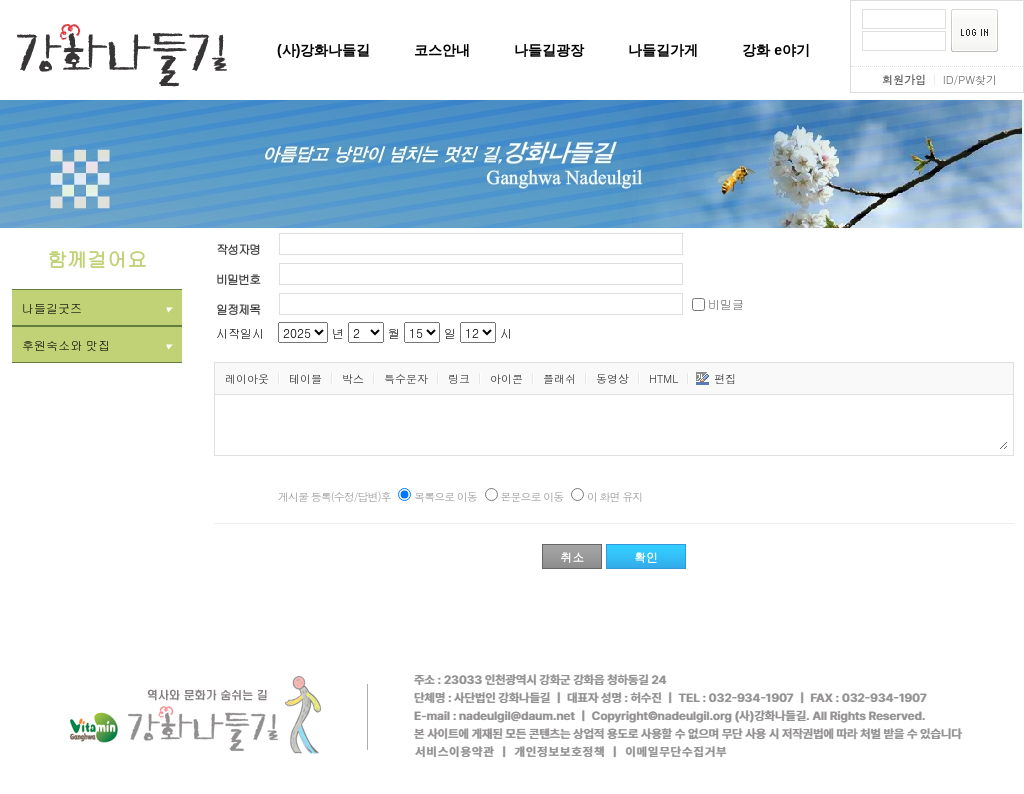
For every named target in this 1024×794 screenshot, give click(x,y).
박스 (353, 378)
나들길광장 (549, 50)
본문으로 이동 (532, 496)
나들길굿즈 (97, 307)
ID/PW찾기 (970, 79)
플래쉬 (559, 378)
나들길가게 (663, 50)
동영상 (612, 378)
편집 (716, 378)
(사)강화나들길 (323, 50)
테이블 (305, 378)
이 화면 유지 (614, 496)
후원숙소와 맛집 (97, 344)
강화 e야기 (776, 50)
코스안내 (442, 50)
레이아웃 (247, 378)
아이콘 (506, 378)
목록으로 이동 (445, 496)
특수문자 (406, 378)
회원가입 (904, 79)
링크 (459, 378)
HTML (663, 378)
